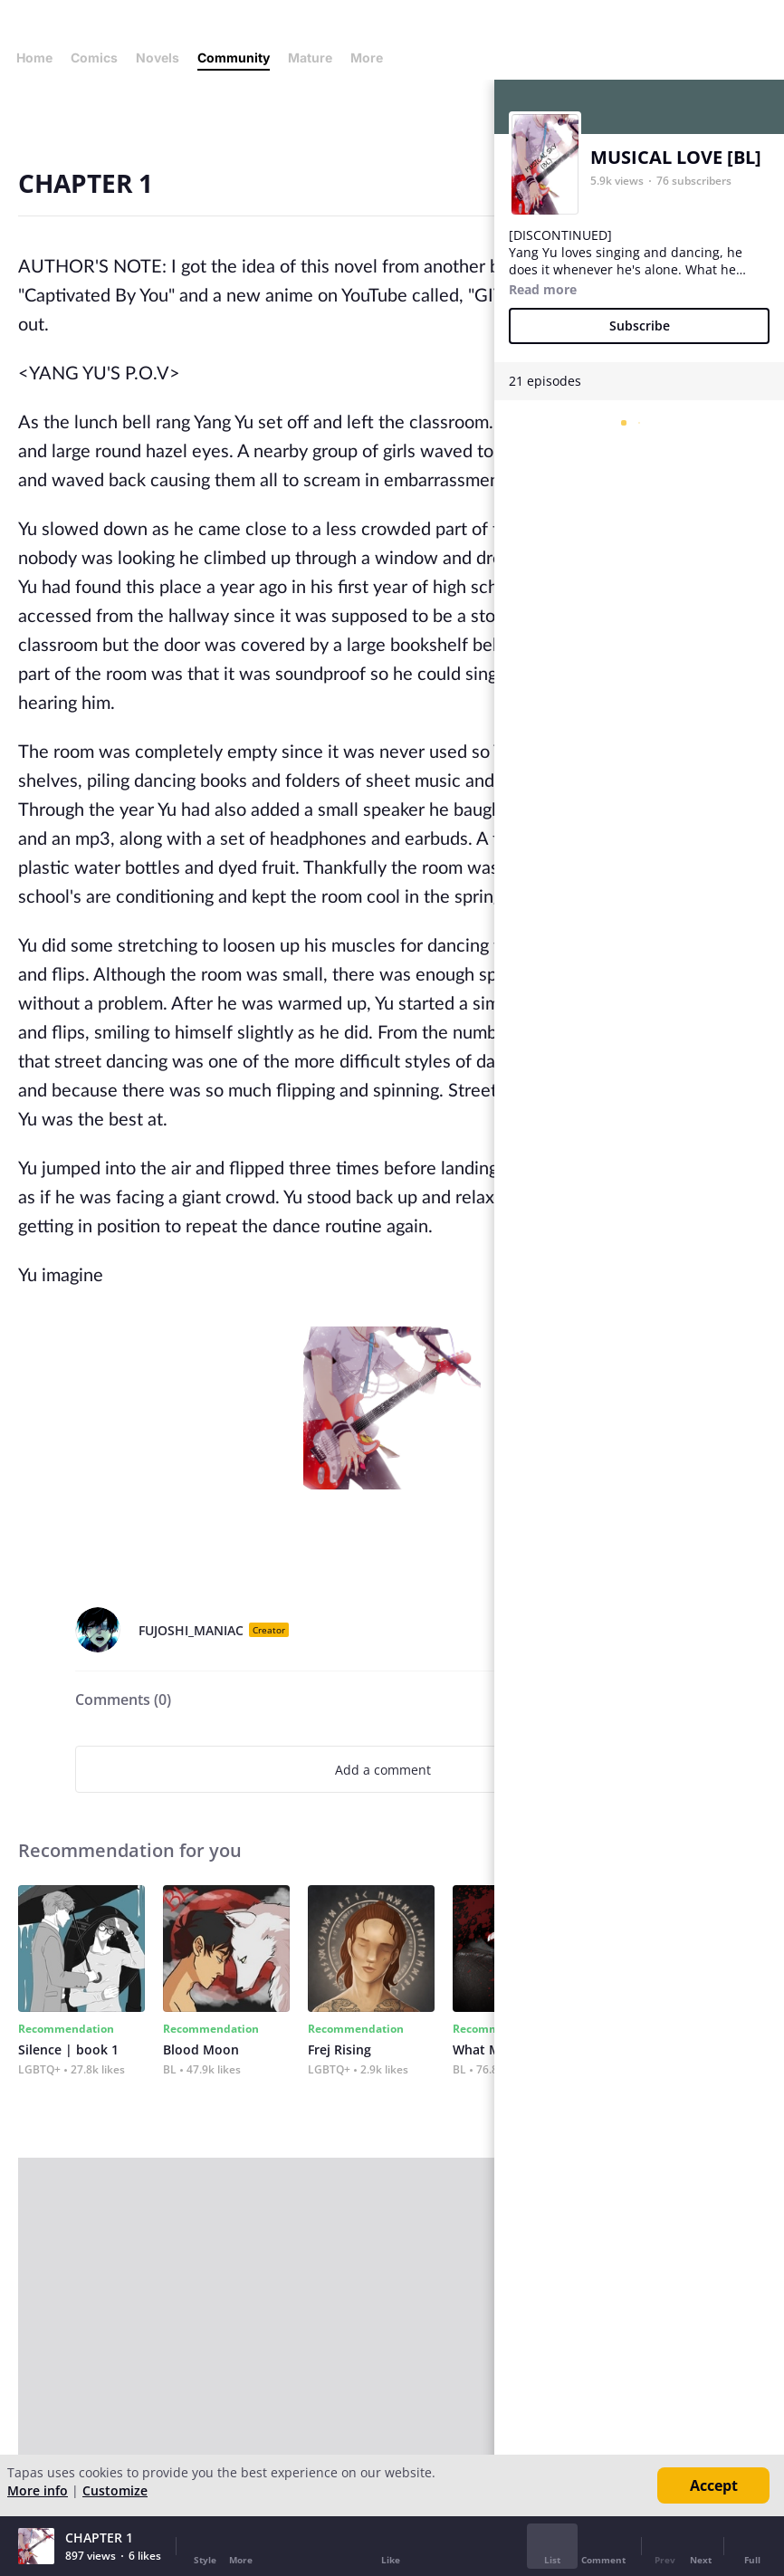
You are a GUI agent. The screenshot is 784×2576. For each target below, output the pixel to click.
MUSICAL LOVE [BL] (675, 157)
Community (233, 57)
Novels (157, 57)
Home (34, 57)
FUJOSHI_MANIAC (191, 1630)
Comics (94, 57)
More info (37, 2490)
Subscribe (639, 325)
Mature (310, 57)
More (372, 57)
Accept (714, 2485)
